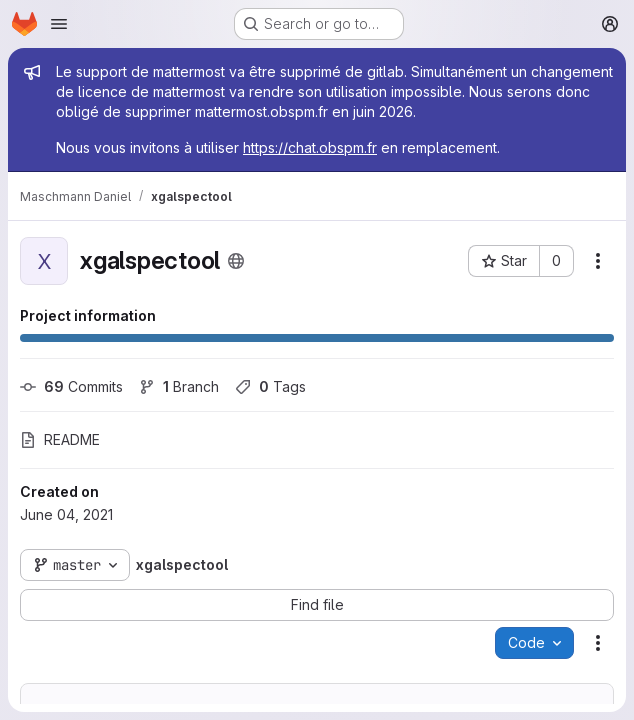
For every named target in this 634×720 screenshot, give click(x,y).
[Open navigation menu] (59, 24)
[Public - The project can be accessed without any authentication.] (236, 261)
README (60, 439)
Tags (270, 386)
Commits (71, 386)
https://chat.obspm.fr (310, 147)
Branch (179, 386)
